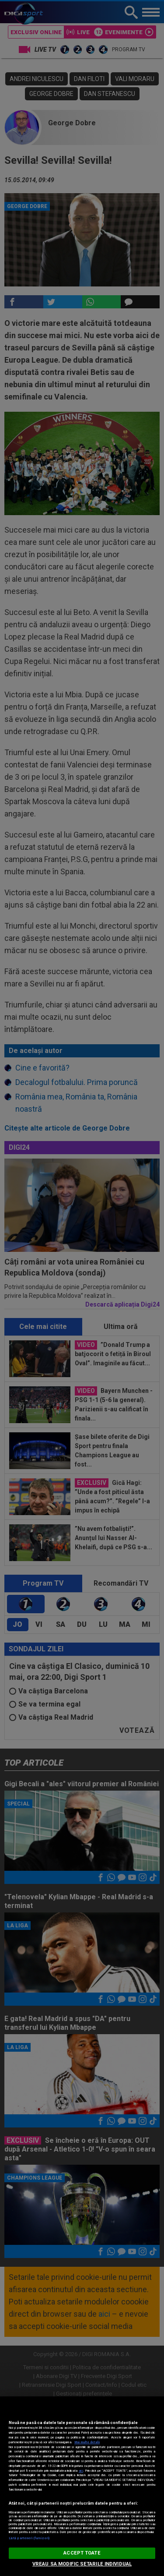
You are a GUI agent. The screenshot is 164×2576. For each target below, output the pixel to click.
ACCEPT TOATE (81, 2553)
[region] (82, 2486)
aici (81, 2471)
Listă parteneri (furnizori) (29, 2538)
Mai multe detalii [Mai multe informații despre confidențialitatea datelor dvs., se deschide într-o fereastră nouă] (87, 2442)
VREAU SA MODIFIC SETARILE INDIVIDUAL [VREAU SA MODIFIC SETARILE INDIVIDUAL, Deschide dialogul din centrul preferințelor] (82, 2564)
